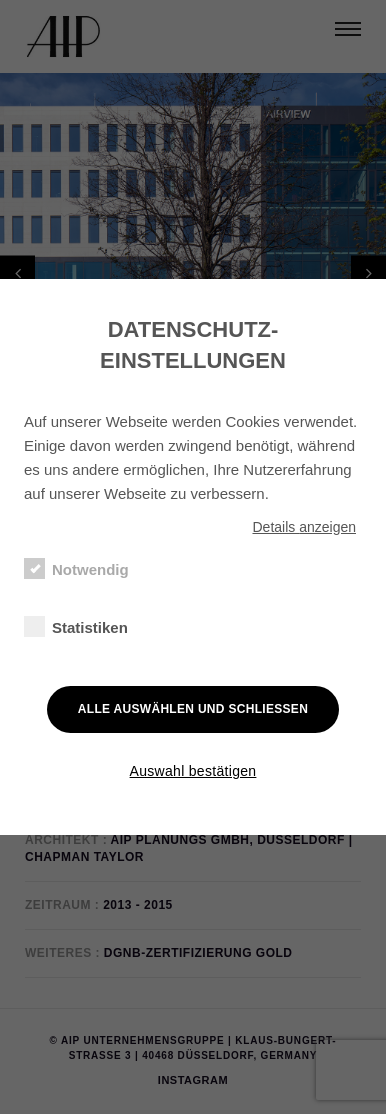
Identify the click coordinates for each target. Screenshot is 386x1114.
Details (304, 527)
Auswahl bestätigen (193, 771)
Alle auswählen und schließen (193, 709)
